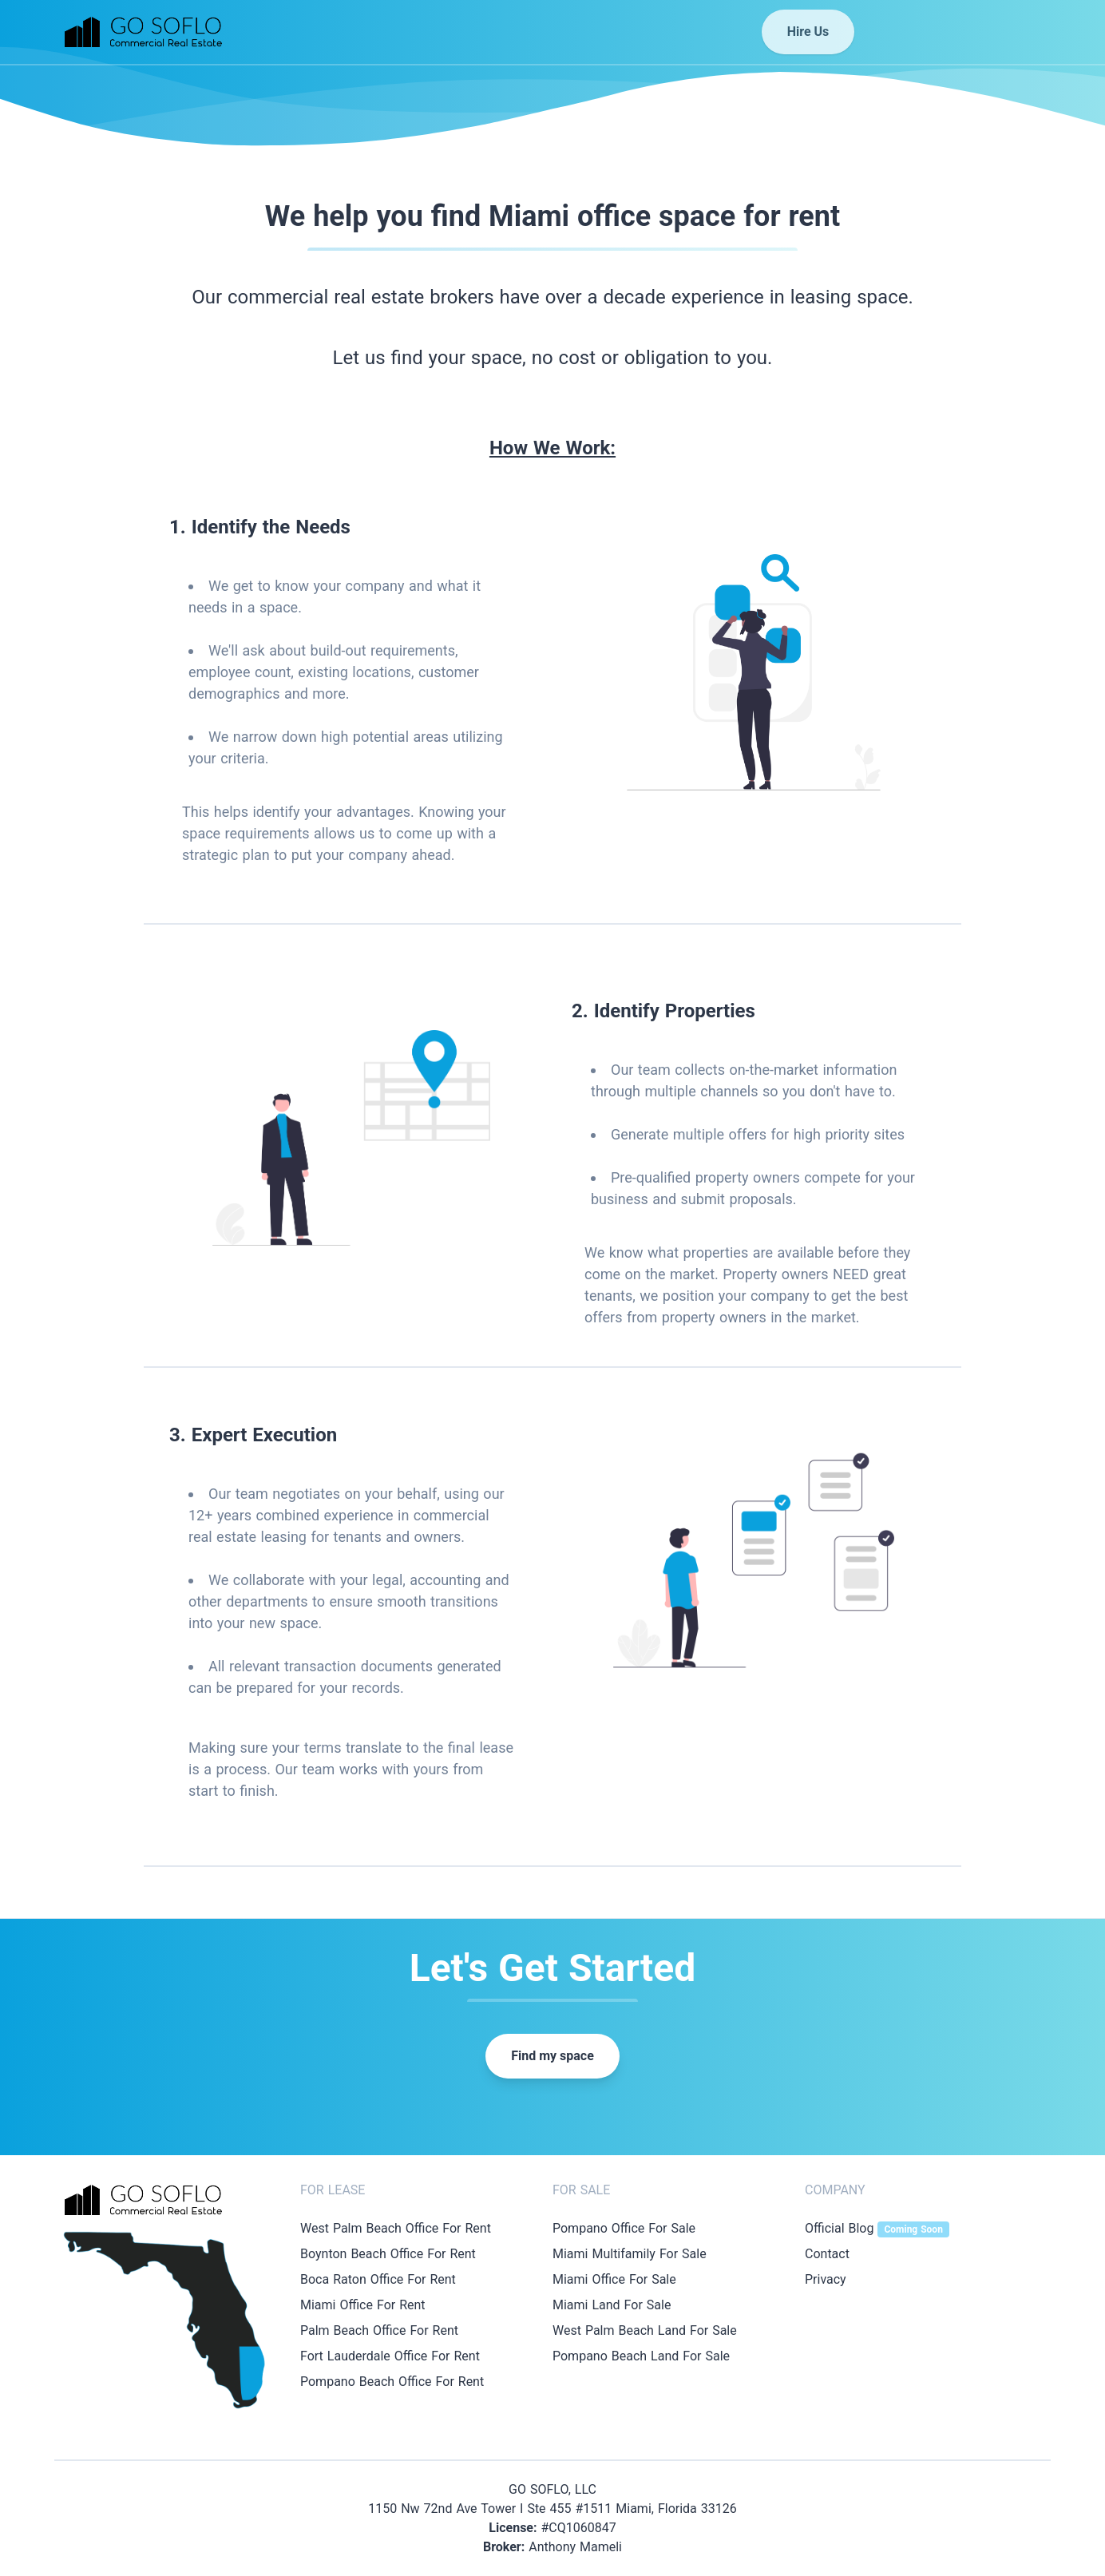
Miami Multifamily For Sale (629, 2253)
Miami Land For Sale (611, 2304)
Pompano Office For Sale (623, 2228)
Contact (827, 2253)
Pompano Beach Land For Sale (641, 2356)
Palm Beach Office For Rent (379, 2330)
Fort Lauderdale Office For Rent (390, 2356)
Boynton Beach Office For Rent (388, 2253)
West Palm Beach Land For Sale (644, 2330)
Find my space (552, 2055)
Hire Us (808, 31)
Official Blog (877, 2228)
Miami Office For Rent (363, 2304)
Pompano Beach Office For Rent (392, 2381)
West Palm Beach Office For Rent (395, 2228)
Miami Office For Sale (614, 2279)
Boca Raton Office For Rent (378, 2279)
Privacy (825, 2279)
